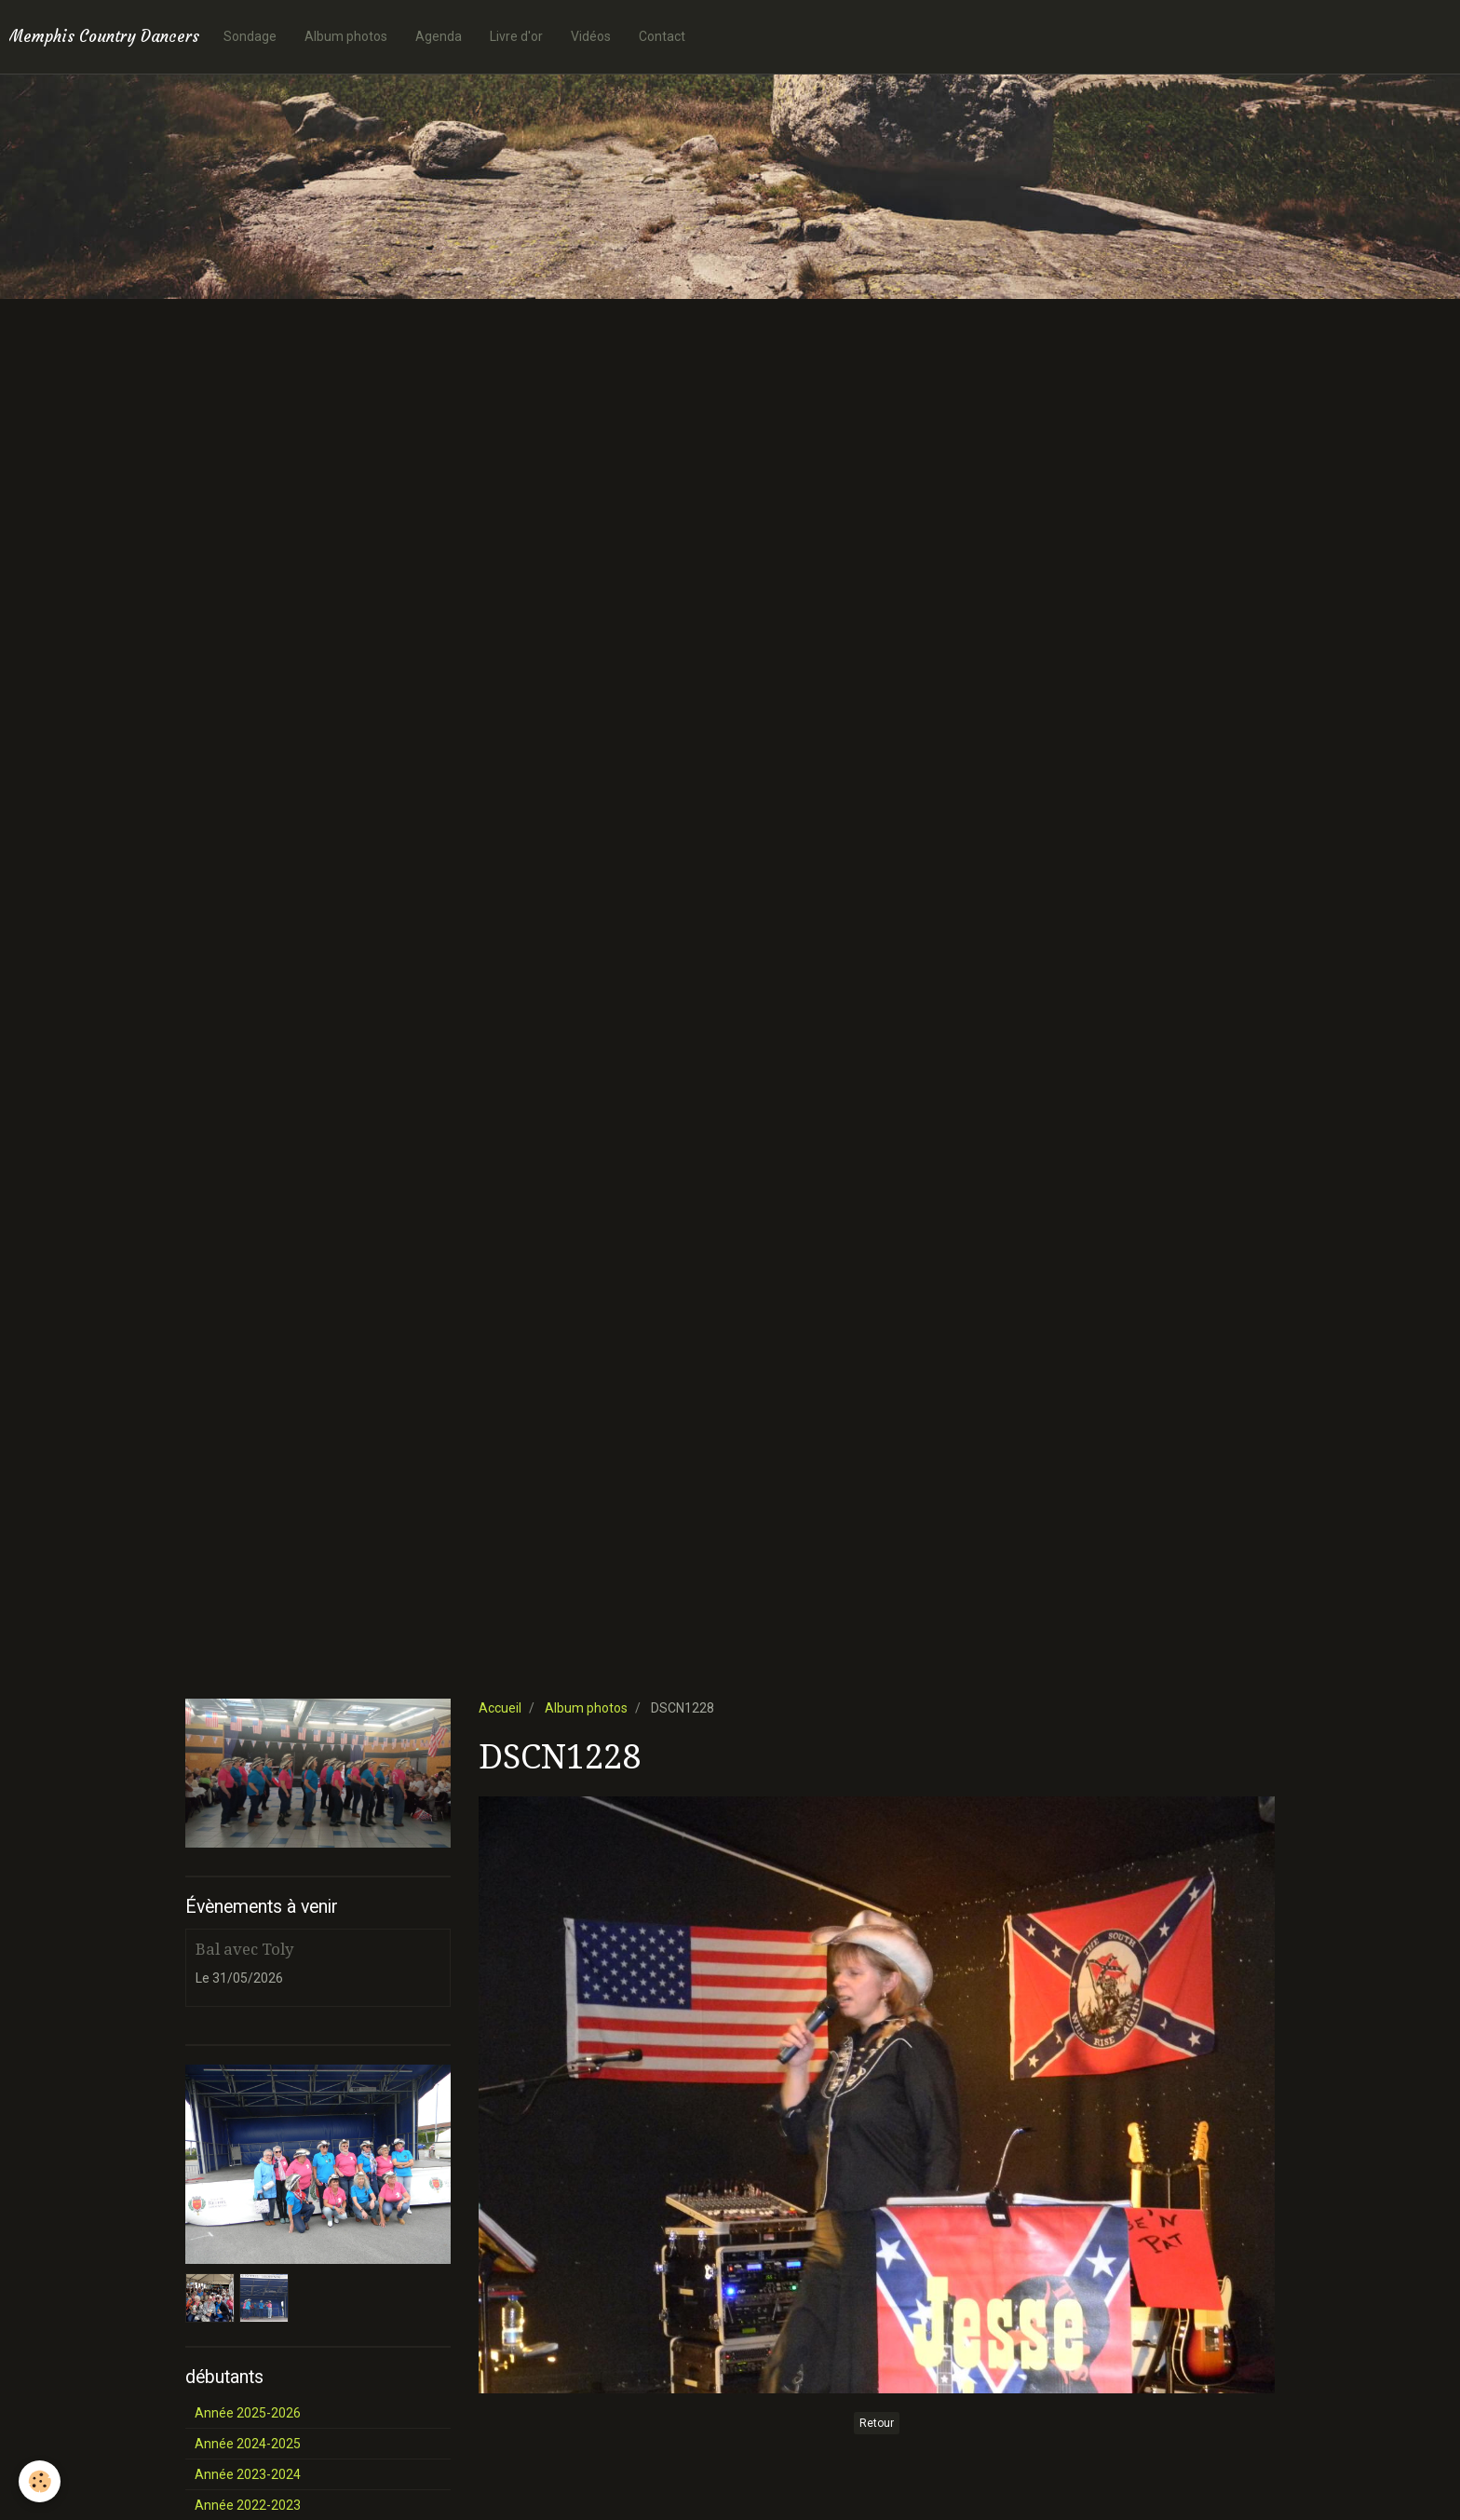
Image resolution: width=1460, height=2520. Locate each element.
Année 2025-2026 (248, 2412)
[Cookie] (40, 2481)
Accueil (500, 1707)
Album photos (345, 36)
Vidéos (591, 36)
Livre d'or (516, 36)
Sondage (250, 36)
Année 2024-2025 (248, 2443)
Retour (876, 2423)
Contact (662, 36)
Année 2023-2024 (248, 2474)
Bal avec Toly (244, 1949)
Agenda (438, 36)
